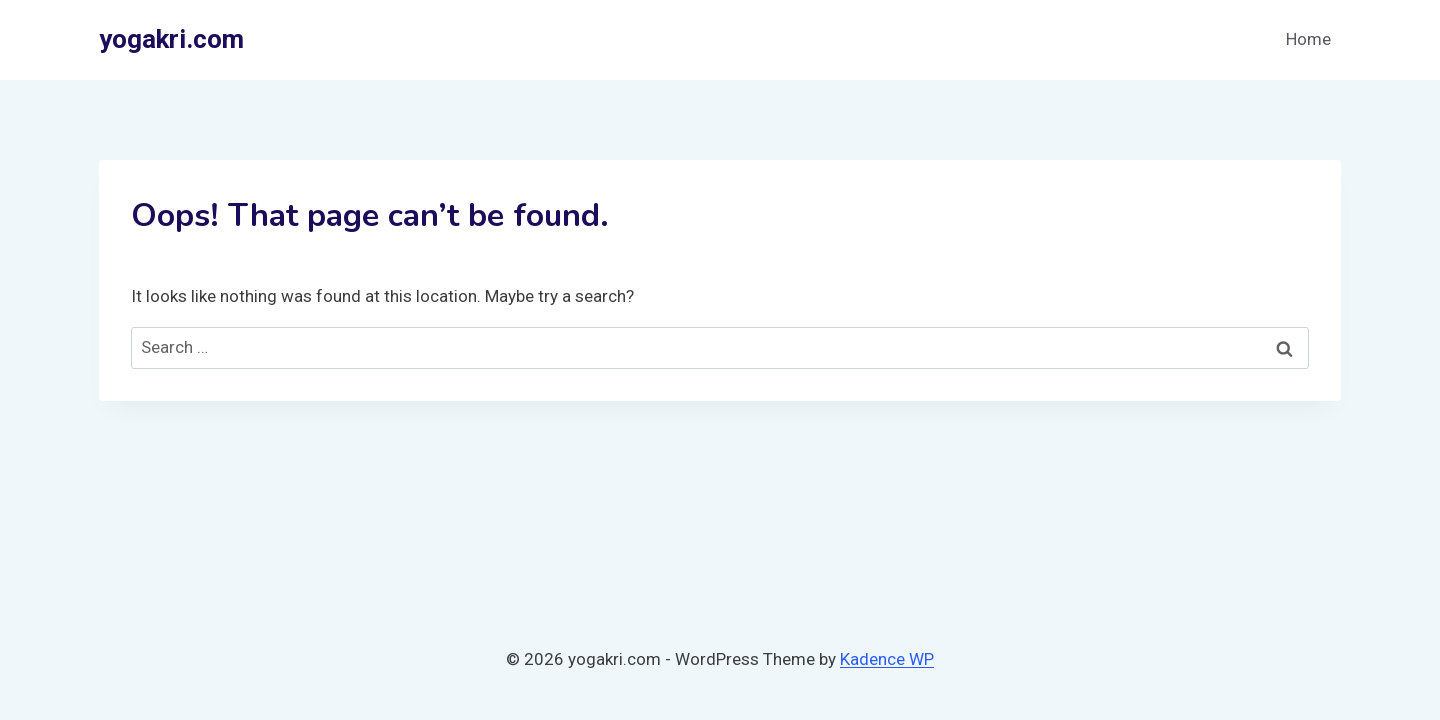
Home (1308, 39)
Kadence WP (887, 659)
